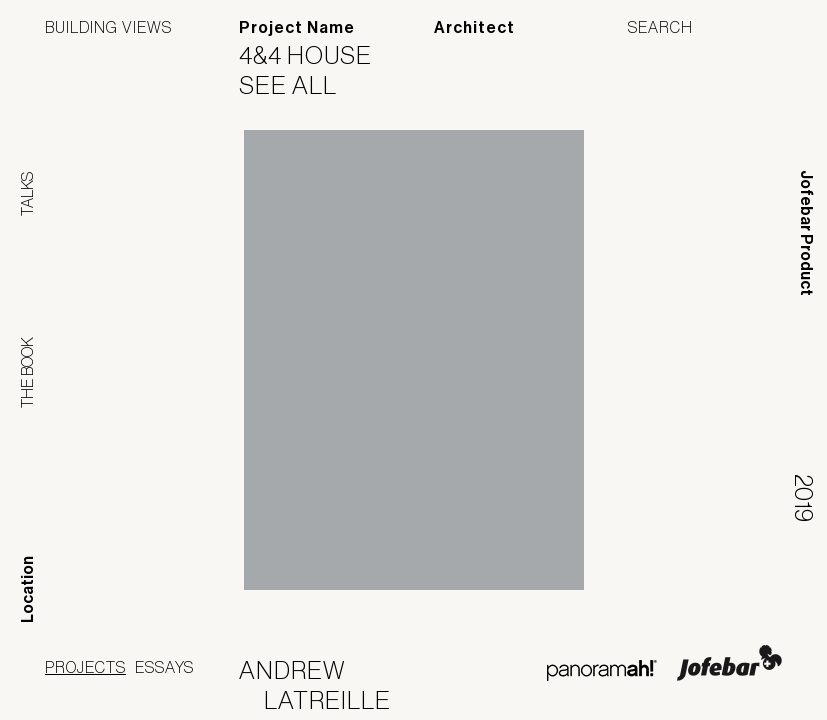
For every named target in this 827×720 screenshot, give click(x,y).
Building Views (108, 27)
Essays (164, 667)
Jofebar (729, 663)
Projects (85, 667)
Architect (474, 27)
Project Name (297, 27)
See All (300, 85)
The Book (27, 372)
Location (27, 589)
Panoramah (601, 670)
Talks (27, 194)
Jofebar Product (806, 233)
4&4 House (318, 55)
